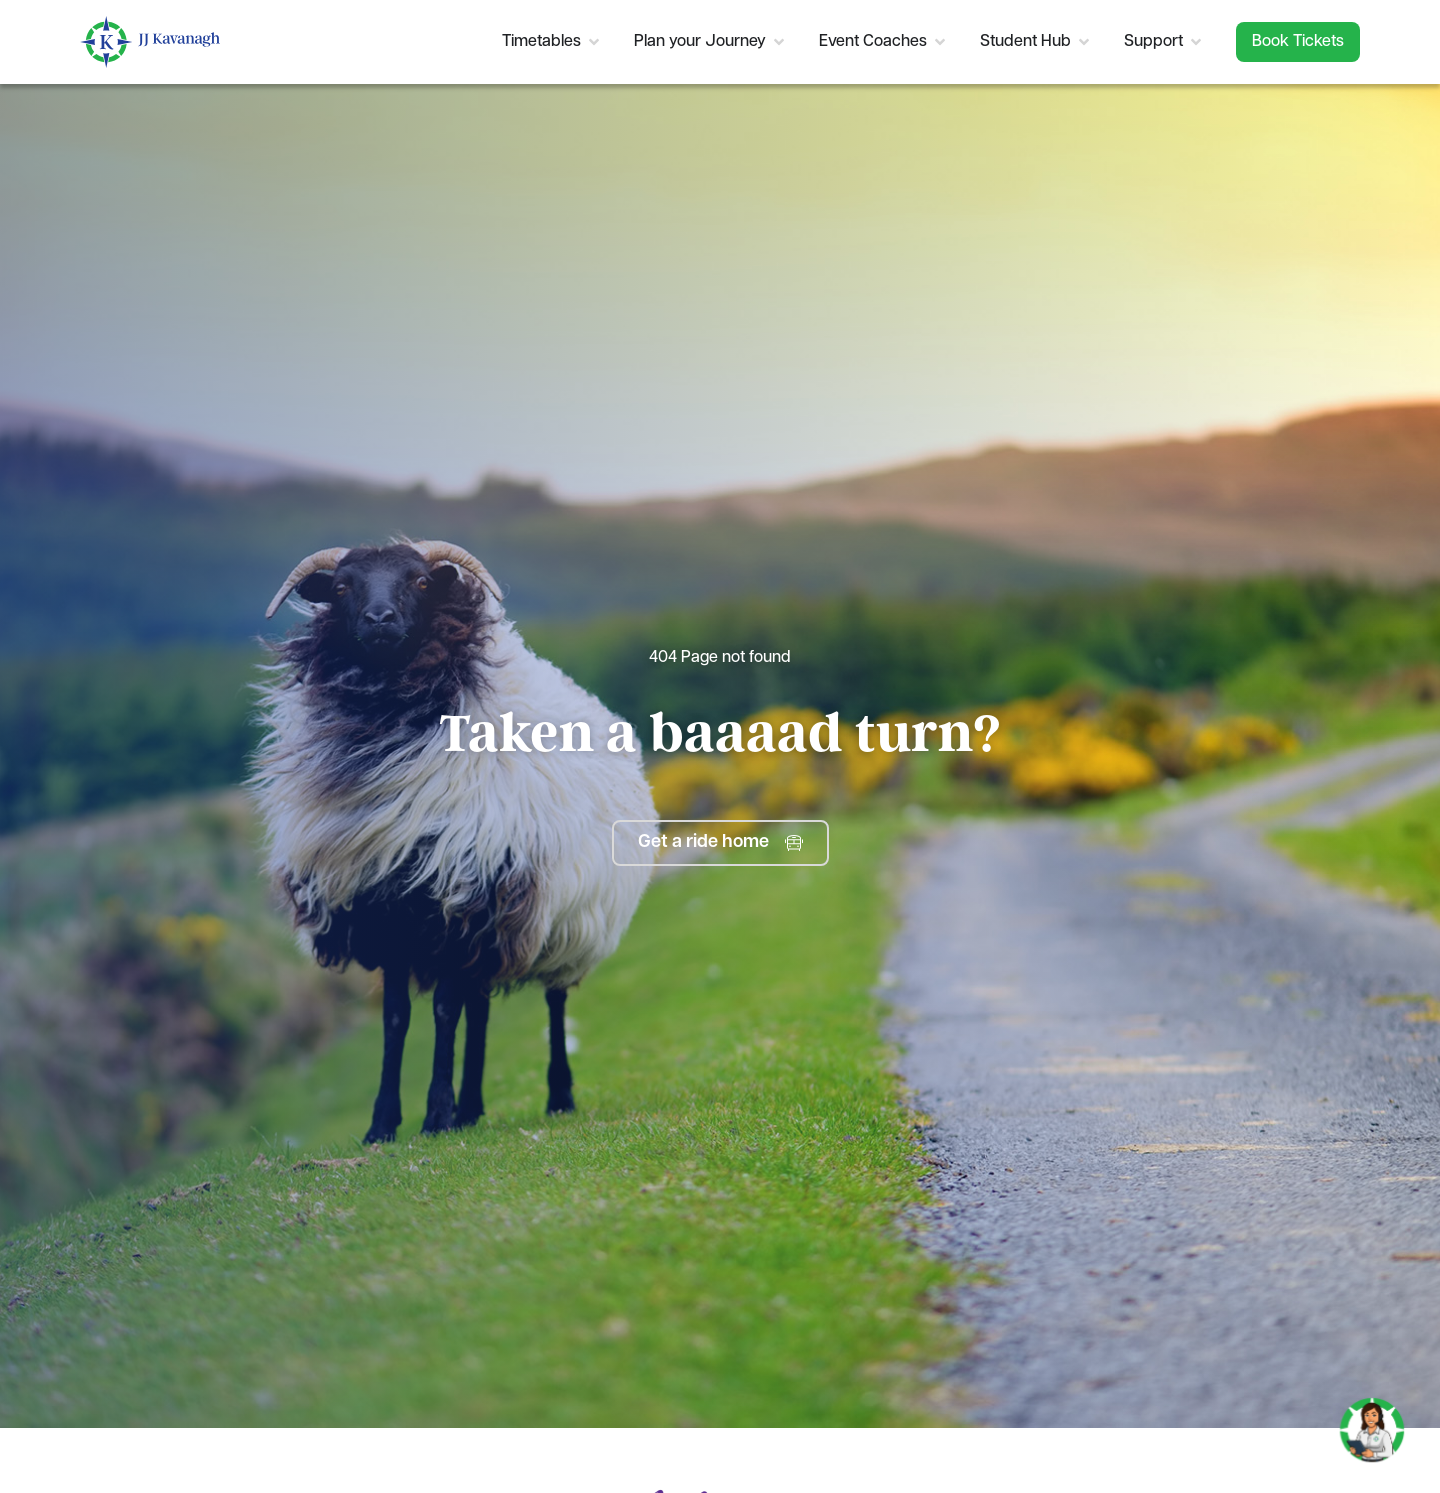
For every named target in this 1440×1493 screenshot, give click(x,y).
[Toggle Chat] (1372, 1422)
